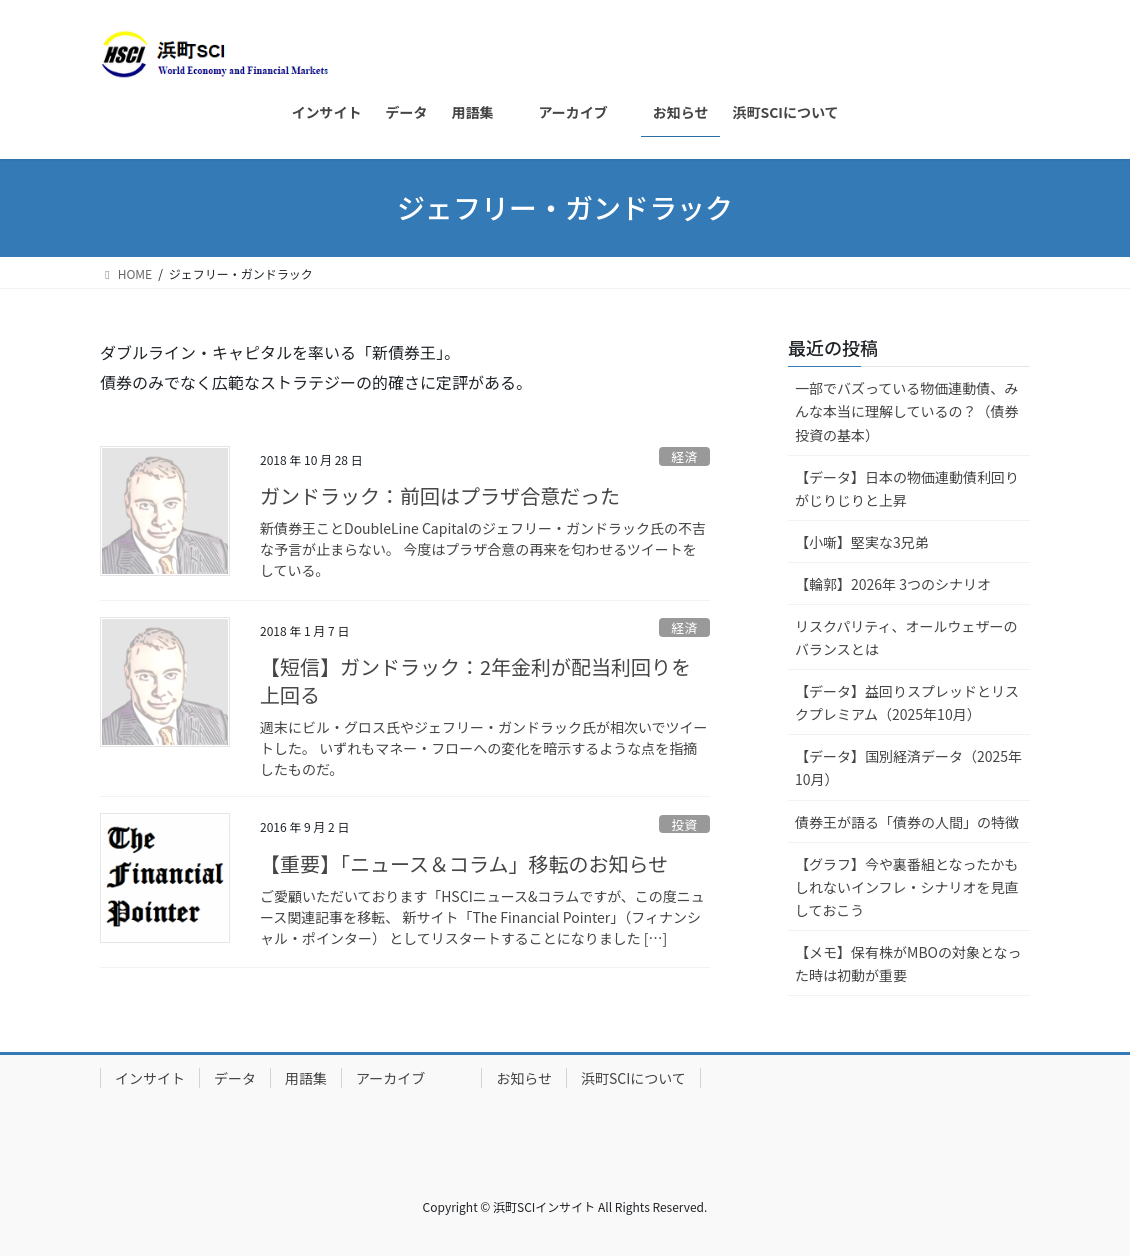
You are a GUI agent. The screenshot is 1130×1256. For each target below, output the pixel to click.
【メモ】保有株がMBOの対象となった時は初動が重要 (908, 963)
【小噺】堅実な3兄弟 (862, 542)
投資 (685, 824)
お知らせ (524, 1078)
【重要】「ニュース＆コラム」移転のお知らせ (464, 863)
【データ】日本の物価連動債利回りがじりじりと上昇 (907, 488)
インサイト (150, 1078)
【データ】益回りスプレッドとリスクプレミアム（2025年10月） (907, 702)
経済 (685, 456)
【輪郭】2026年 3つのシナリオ (893, 584)
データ (235, 1078)
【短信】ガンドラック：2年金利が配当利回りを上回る (475, 680)
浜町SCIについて (633, 1078)
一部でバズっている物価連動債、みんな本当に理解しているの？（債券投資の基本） (907, 411)
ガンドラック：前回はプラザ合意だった (440, 495)
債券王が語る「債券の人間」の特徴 (907, 822)
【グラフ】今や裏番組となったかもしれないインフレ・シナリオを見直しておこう (907, 887)
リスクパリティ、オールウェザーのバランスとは (906, 637)
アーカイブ (411, 1078)
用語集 (306, 1078)
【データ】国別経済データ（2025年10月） (908, 767)
